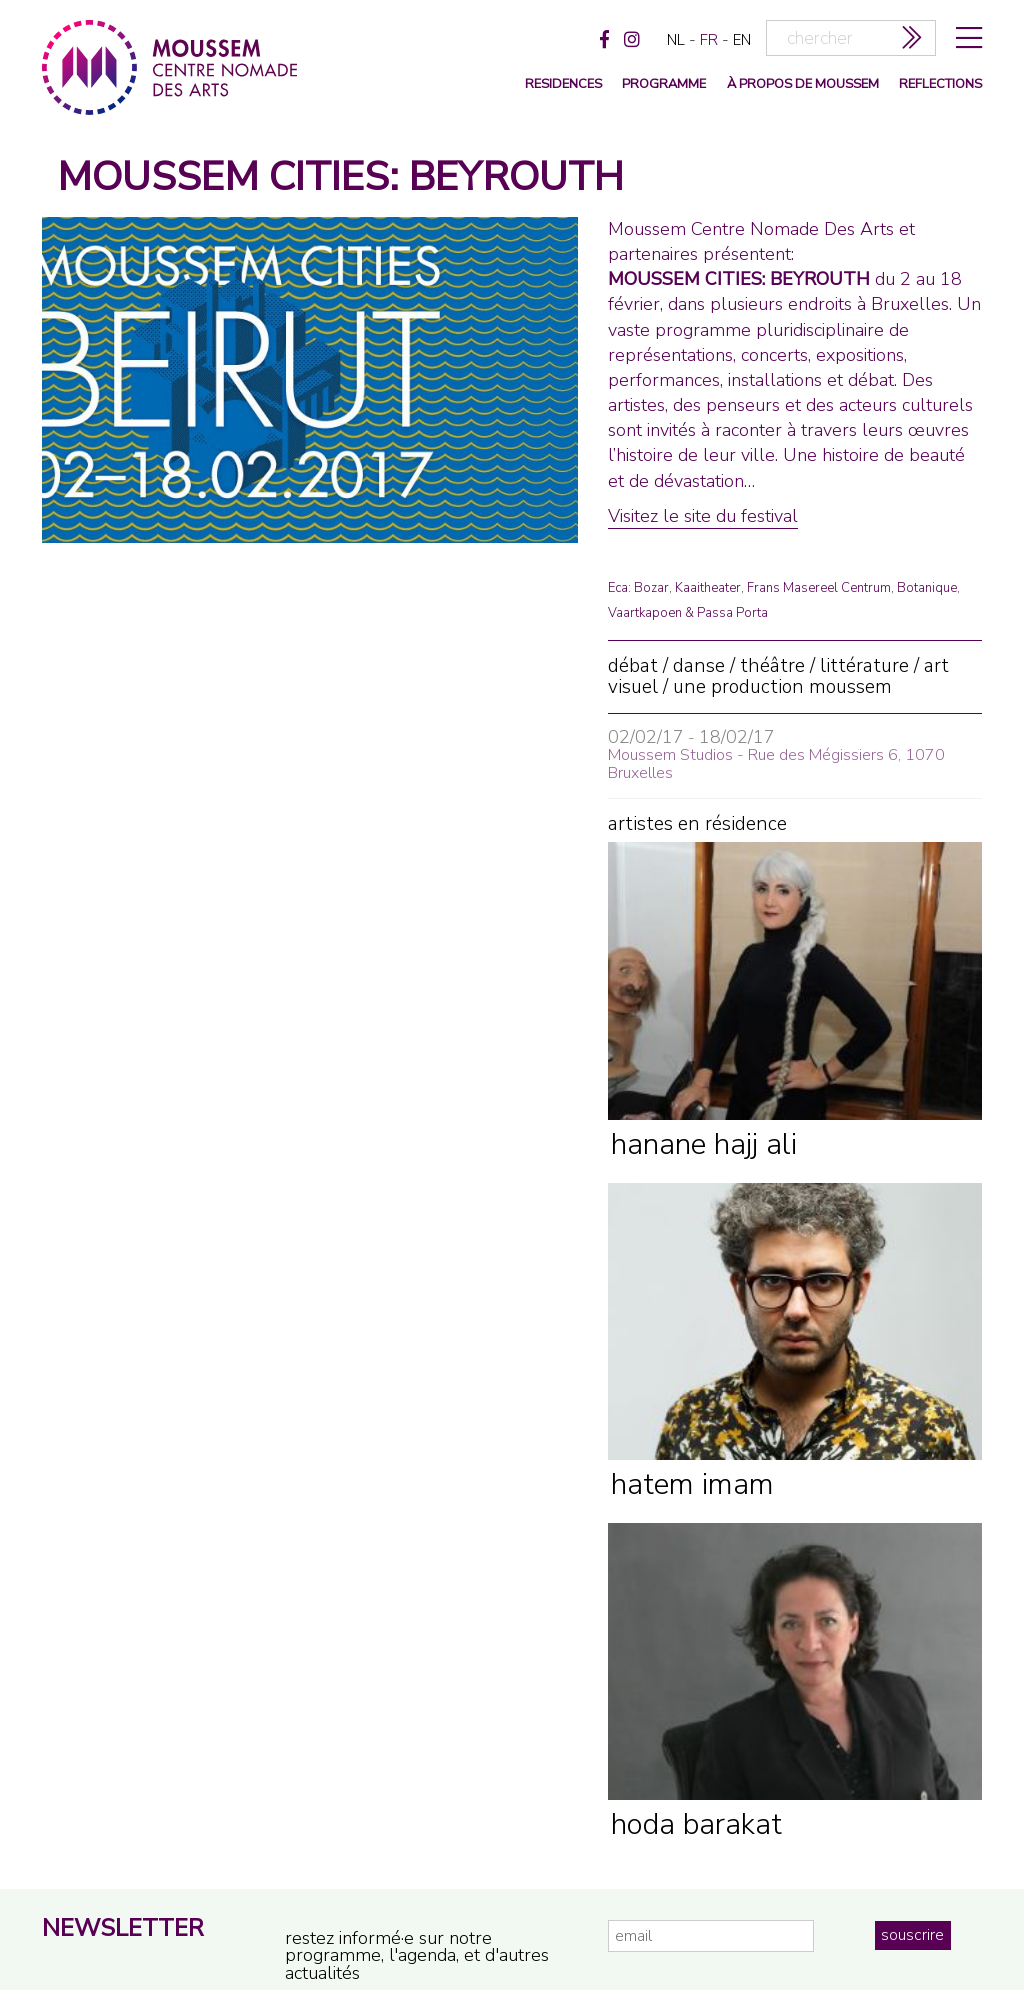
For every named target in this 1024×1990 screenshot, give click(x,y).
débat (633, 666)
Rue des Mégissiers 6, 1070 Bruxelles (776, 764)
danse (699, 666)
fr (709, 40)
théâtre (772, 666)
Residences (563, 84)
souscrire (912, 1935)
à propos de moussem (803, 84)
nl (676, 40)
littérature (864, 666)
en (742, 40)
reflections (940, 84)
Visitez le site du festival (703, 516)
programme (664, 84)
